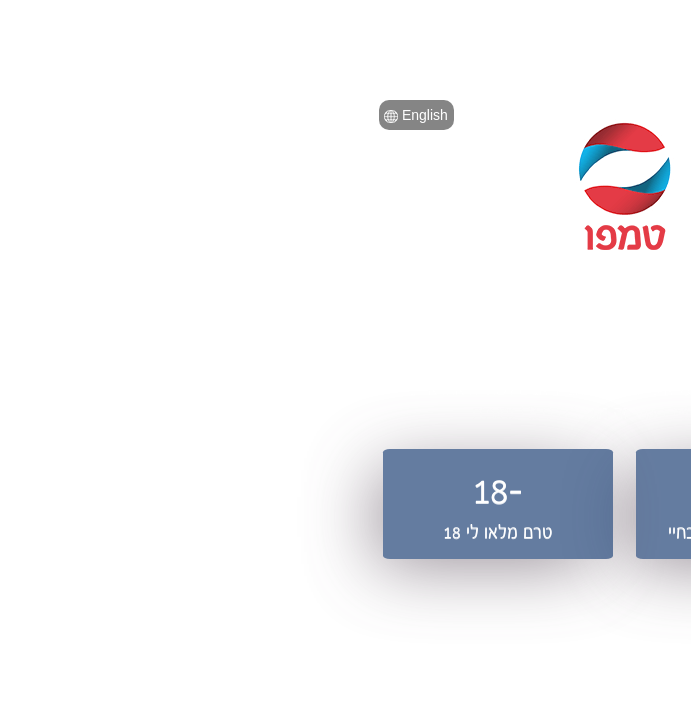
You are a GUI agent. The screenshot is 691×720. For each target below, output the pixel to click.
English (137, 115)
